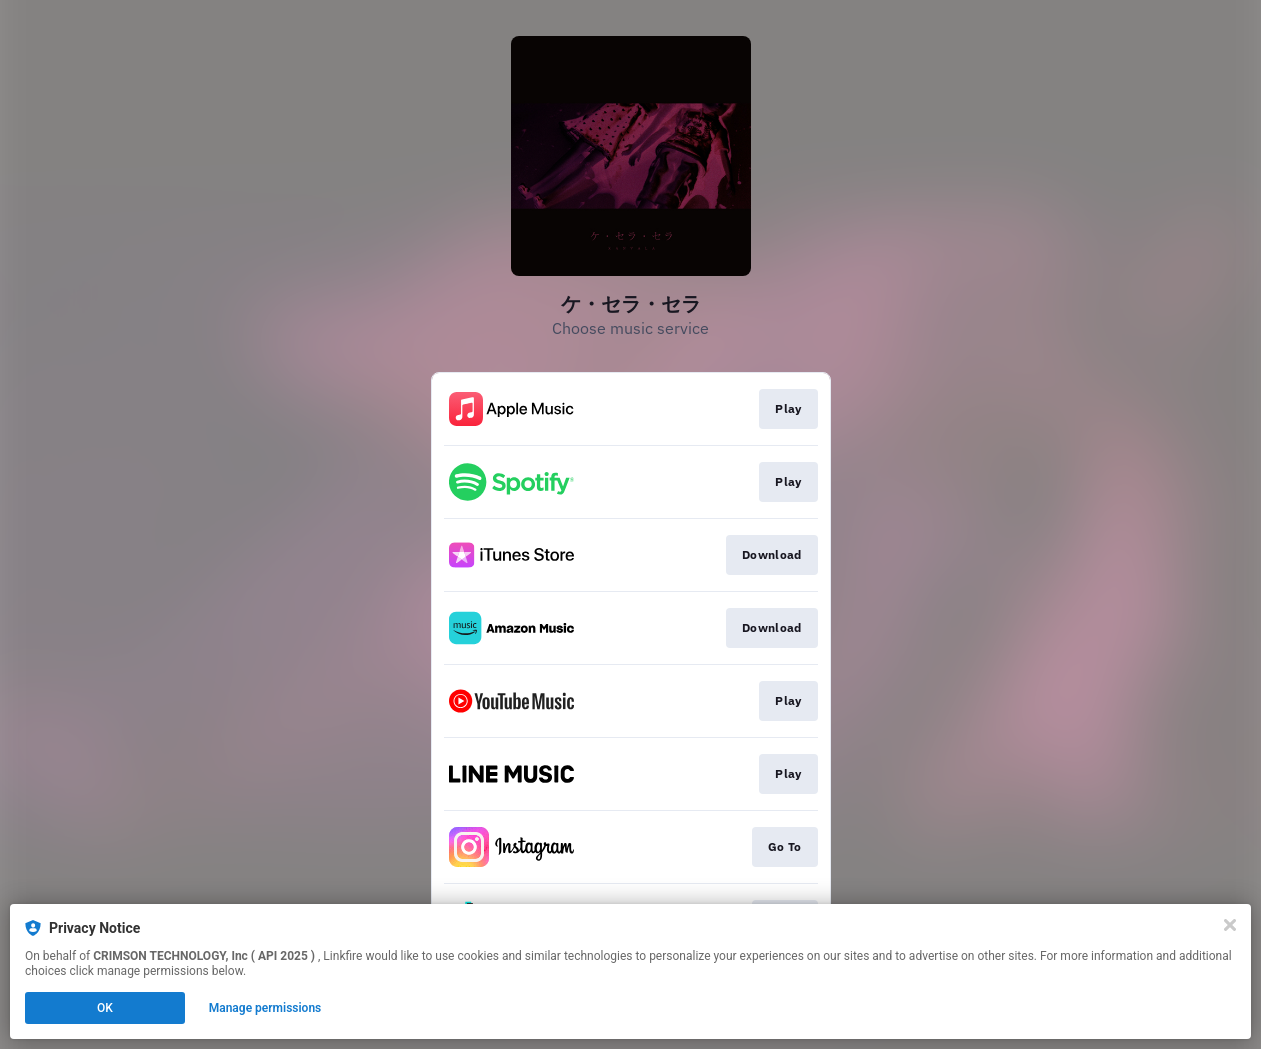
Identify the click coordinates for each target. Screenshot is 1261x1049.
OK (105, 1008)
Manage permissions (265, 1008)
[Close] (1230, 925)
